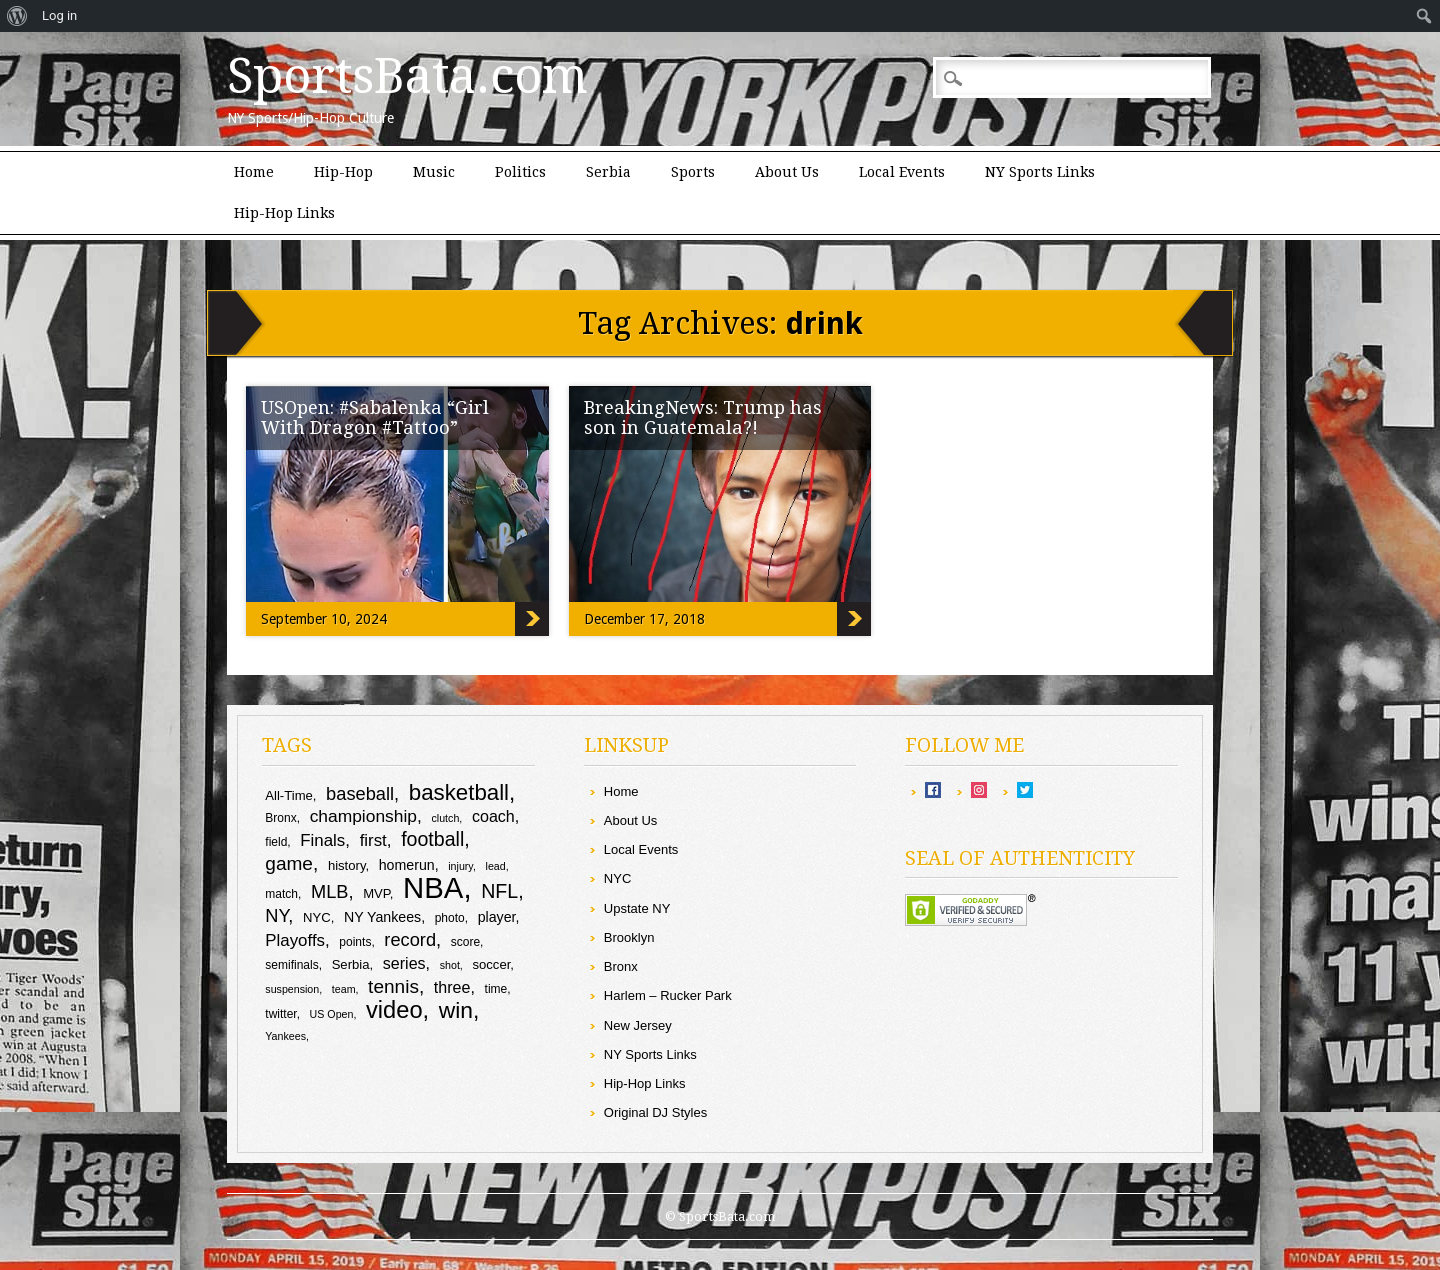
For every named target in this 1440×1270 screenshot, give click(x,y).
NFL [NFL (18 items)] (499, 891)
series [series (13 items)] (404, 963)
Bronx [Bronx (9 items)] (280, 818)
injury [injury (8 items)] (460, 866)
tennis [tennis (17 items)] (393, 986)
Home (254, 172)
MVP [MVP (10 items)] (376, 893)
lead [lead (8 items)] (496, 866)
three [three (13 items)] (452, 987)
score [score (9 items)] (465, 942)
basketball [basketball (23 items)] (459, 792)
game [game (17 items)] (289, 863)
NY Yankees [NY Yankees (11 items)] (382, 917)
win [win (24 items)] (456, 1010)
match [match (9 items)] (281, 894)
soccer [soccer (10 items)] (491, 964)
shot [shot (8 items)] (450, 965)
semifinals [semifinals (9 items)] (291, 965)
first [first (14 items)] (373, 840)
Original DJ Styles (655, 1112)
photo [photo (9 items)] (450, 918)
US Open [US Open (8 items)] (332, 1014)
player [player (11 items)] (497, 917)
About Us (787, 172)
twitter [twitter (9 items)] (280, 1014)
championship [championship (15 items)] (363, 816)
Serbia (608, 172)
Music (434, 172)
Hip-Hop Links (284, 213)
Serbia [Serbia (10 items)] (351, 964)
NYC (617, 878)
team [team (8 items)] (344, 989)
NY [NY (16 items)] (276, 915)
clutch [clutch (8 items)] (446, 818)
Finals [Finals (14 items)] (322, 840)
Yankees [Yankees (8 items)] (285, 1036)
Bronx (621, 966)
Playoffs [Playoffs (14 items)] (295, 940)
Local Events (902, 172)
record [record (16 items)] (410, 939)
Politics (520, 172)
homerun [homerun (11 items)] (407, 865)
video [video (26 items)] (394, 1010)
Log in (59, 15)
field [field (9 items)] (276, 842)
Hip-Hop (343, 172)
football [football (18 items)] (432, 839)
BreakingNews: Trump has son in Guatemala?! (703, 417)
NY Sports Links (1040, 172)
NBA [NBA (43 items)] (433, 887)
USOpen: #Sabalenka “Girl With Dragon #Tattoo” (375, 417)
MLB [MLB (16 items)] (330, 891)
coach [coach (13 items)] (493, 816)
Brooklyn (629, 937)
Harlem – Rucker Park (668, 995)
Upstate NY (637, 908)
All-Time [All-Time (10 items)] (289, 795)
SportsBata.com (407, 76)
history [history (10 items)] (347, 865)
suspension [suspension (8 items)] (292, 989)
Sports (693, 172)
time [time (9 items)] (496, 989)
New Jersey (638, 1025)
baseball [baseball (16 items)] (360, 793)
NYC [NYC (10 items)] (317, 917)
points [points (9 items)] (355, 942)
